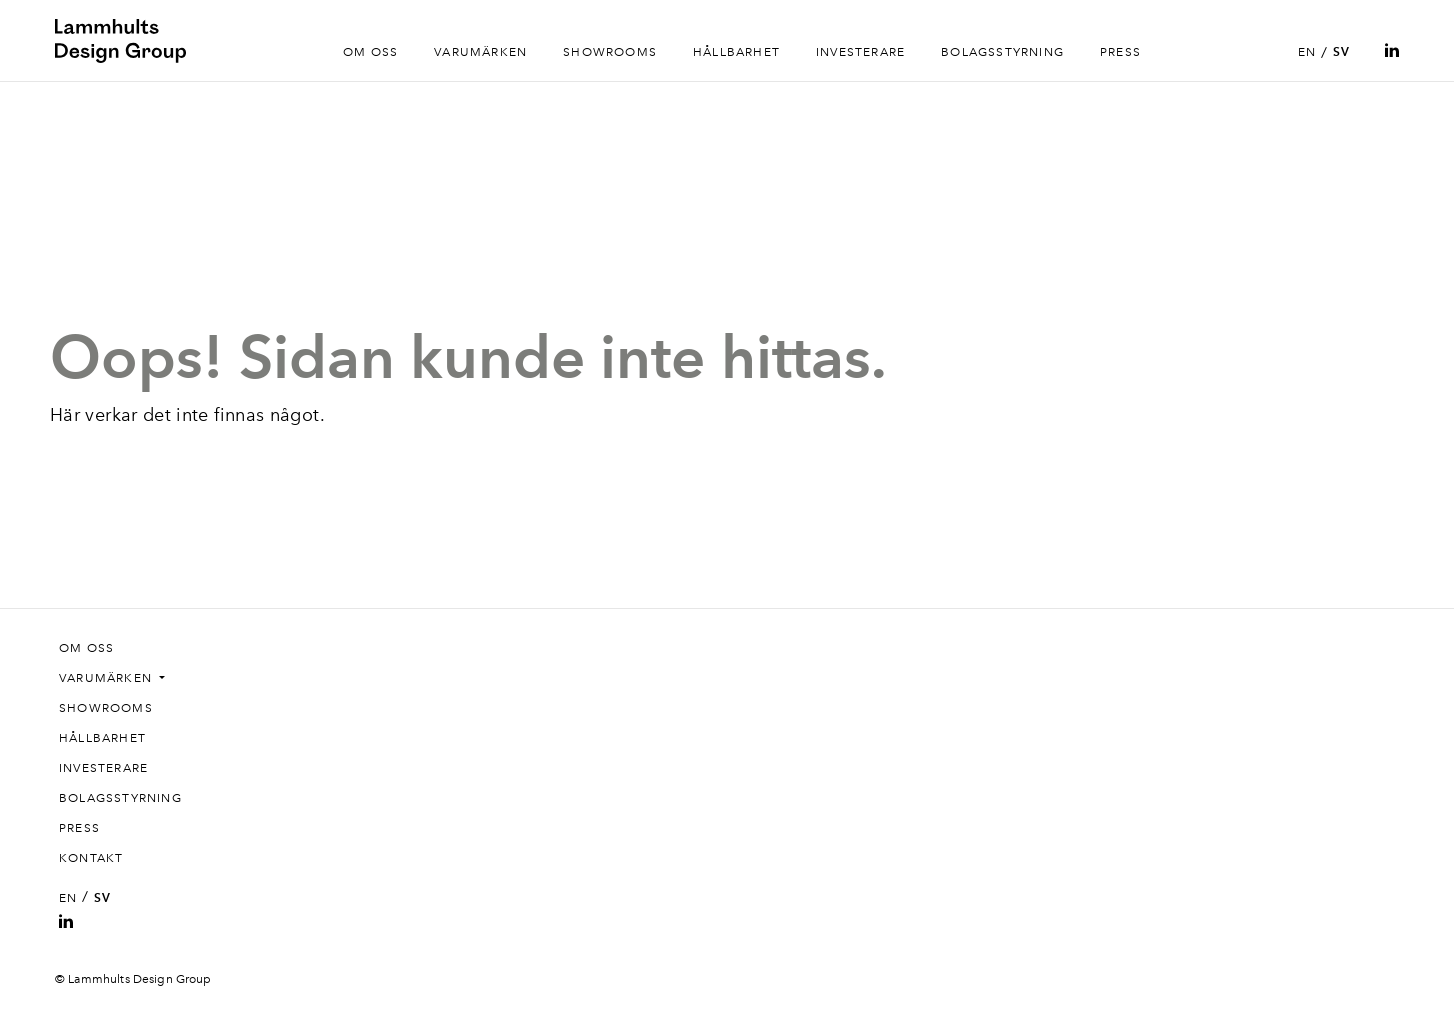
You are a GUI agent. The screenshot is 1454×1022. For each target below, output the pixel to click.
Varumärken (480, 52)
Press (1120, 52)
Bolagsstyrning (1002, 52)
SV (1341, 52)
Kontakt (91, 858)
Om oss (370, 52)
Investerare (860, 52)
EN (1307, 52)
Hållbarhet (736, 52)
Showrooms (610, 52)
